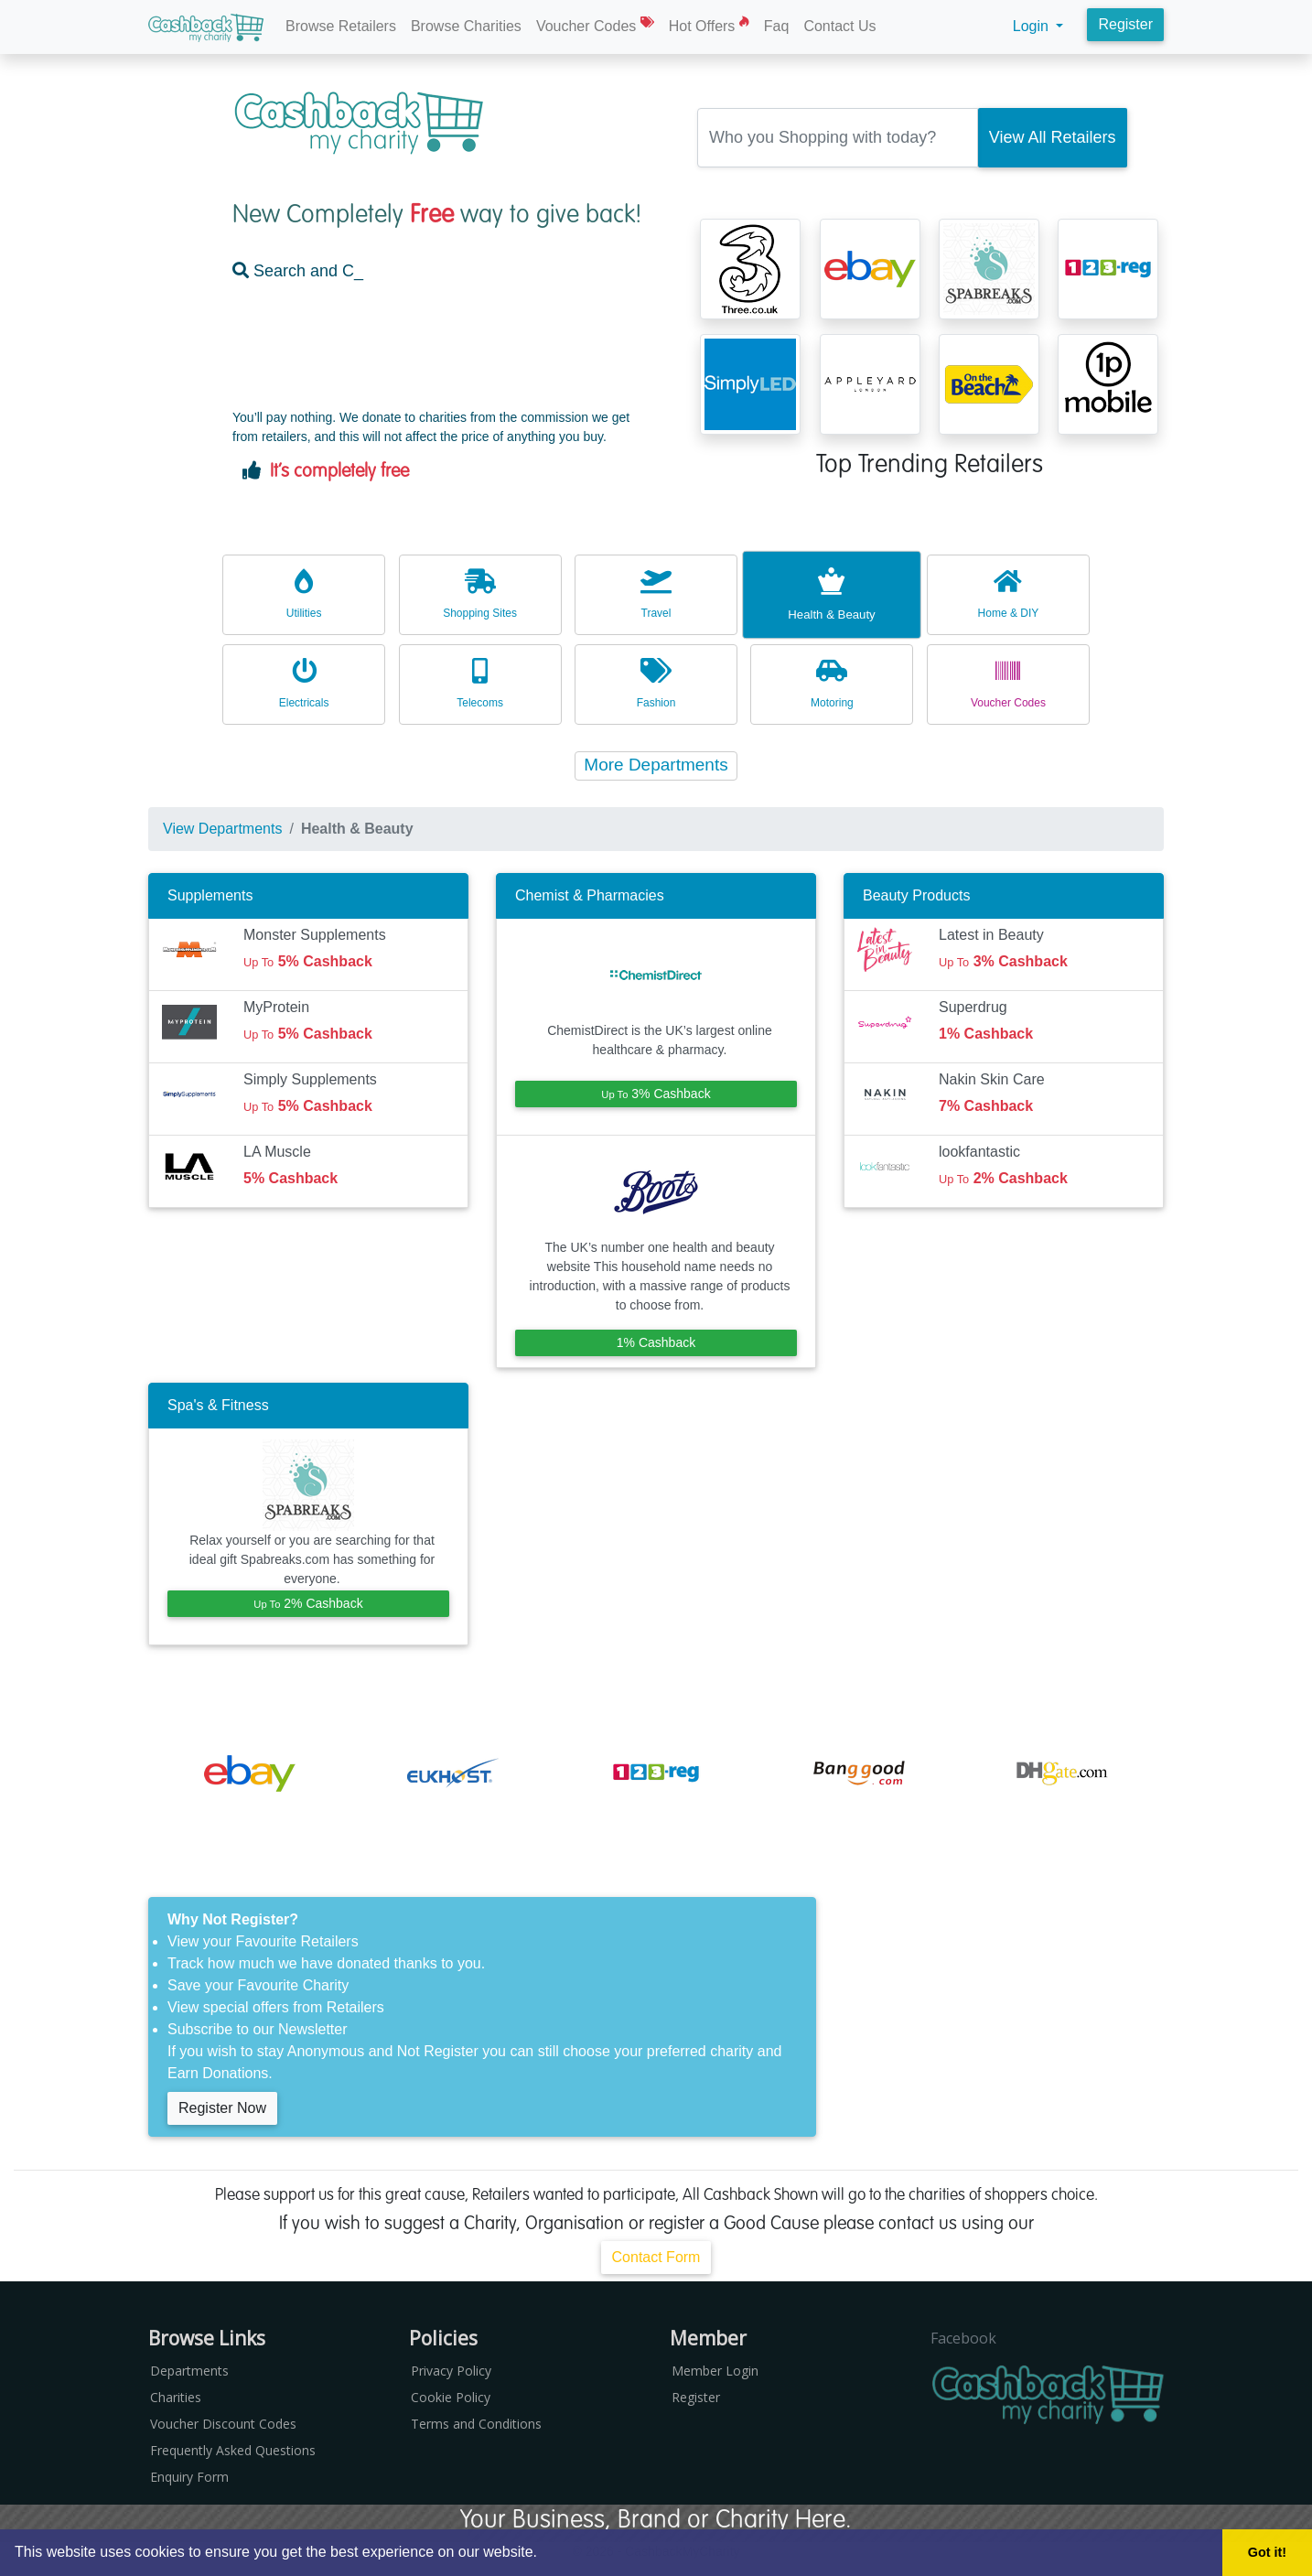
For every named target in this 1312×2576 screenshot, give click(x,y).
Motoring (832, 683)
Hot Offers (709, 25)
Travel (656, 593)
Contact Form (656, 2257)
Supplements (210, 895)
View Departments (222, 828)
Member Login (715, 2370)
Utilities (304, 593)
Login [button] (1033, 26)
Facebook (963, 2338)
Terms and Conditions (476, 2423)
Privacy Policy (451, 2370)
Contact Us (839, 26)
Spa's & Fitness (218, 1405)
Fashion (656, 683)
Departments (189, 2370)
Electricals (304, 683)
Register (1125, 24)
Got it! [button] (1267, 2552)
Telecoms (480, 683)
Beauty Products (916, 895)
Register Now (222, 2108)
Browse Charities (466, 26)
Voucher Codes (595, 25)
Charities (175, 2397)
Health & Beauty (831, 593)
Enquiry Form (189, 2476)
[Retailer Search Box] (837, 137)
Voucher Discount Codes (223, 2423)
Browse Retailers (340, 26)
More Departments (655, 764)
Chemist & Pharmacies (589, 895)
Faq (777, 26)
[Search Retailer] (1052, 137)
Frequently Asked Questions (233, 2450)
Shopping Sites (480, 593)
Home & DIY (1008, 593)
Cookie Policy (450, 2397)
